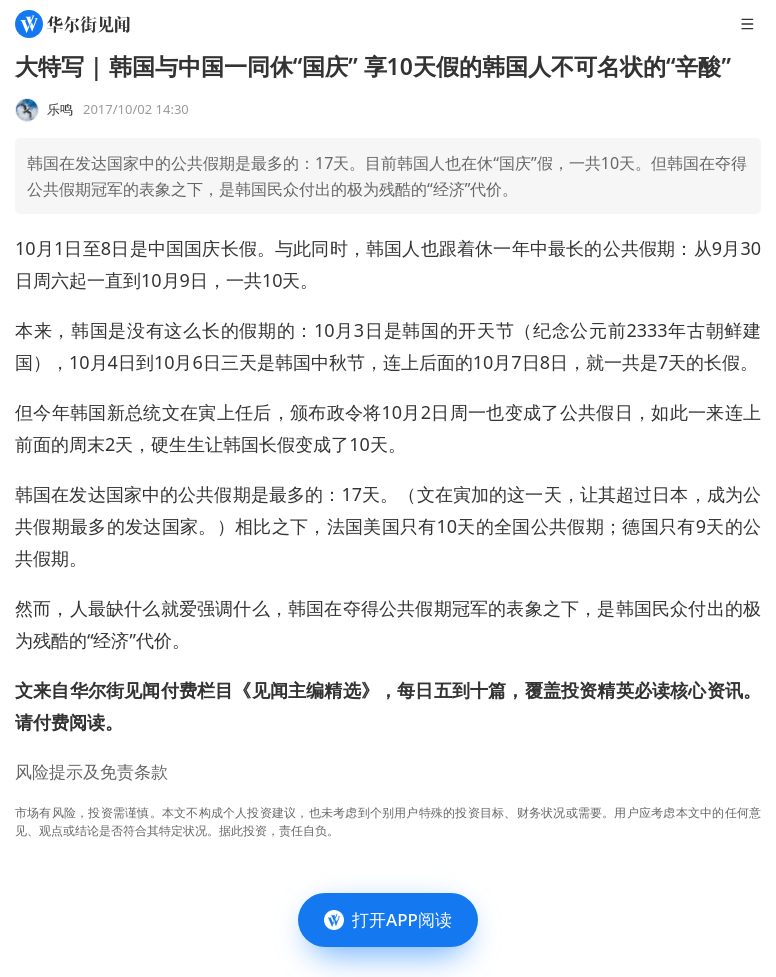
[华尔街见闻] (72, 24)
